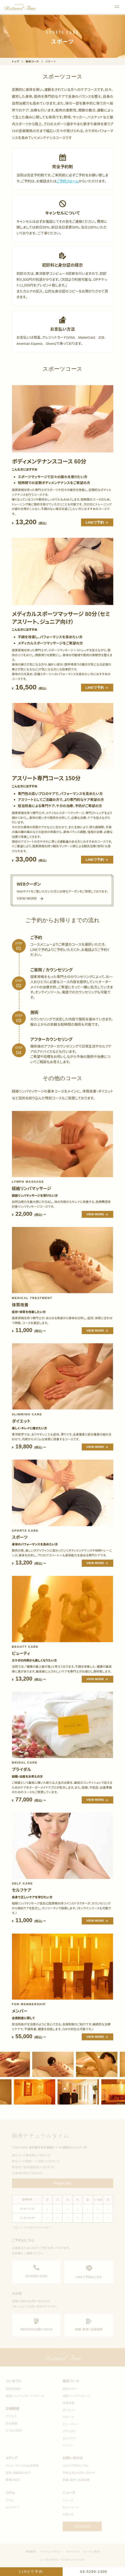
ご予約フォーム (67, 180)
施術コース (32, 61)
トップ (15, 61)
